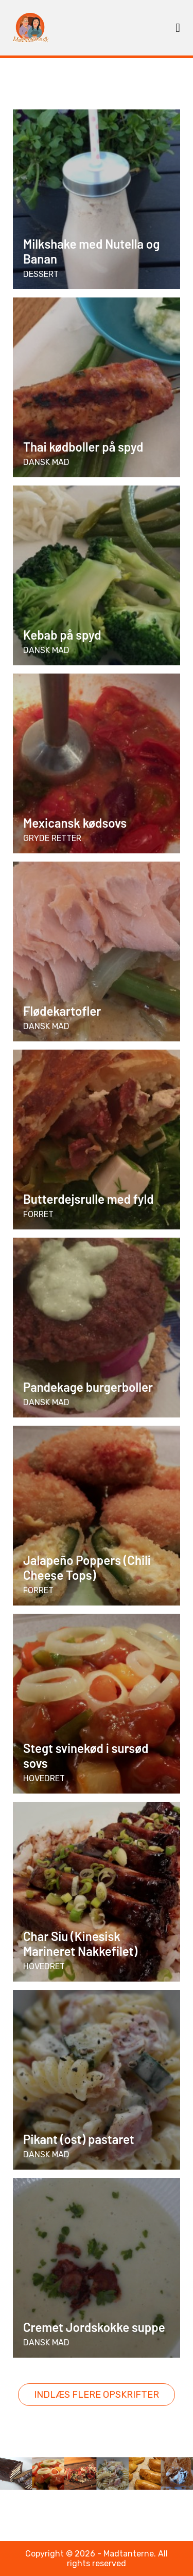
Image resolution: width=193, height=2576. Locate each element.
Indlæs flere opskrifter (96, 2394)
